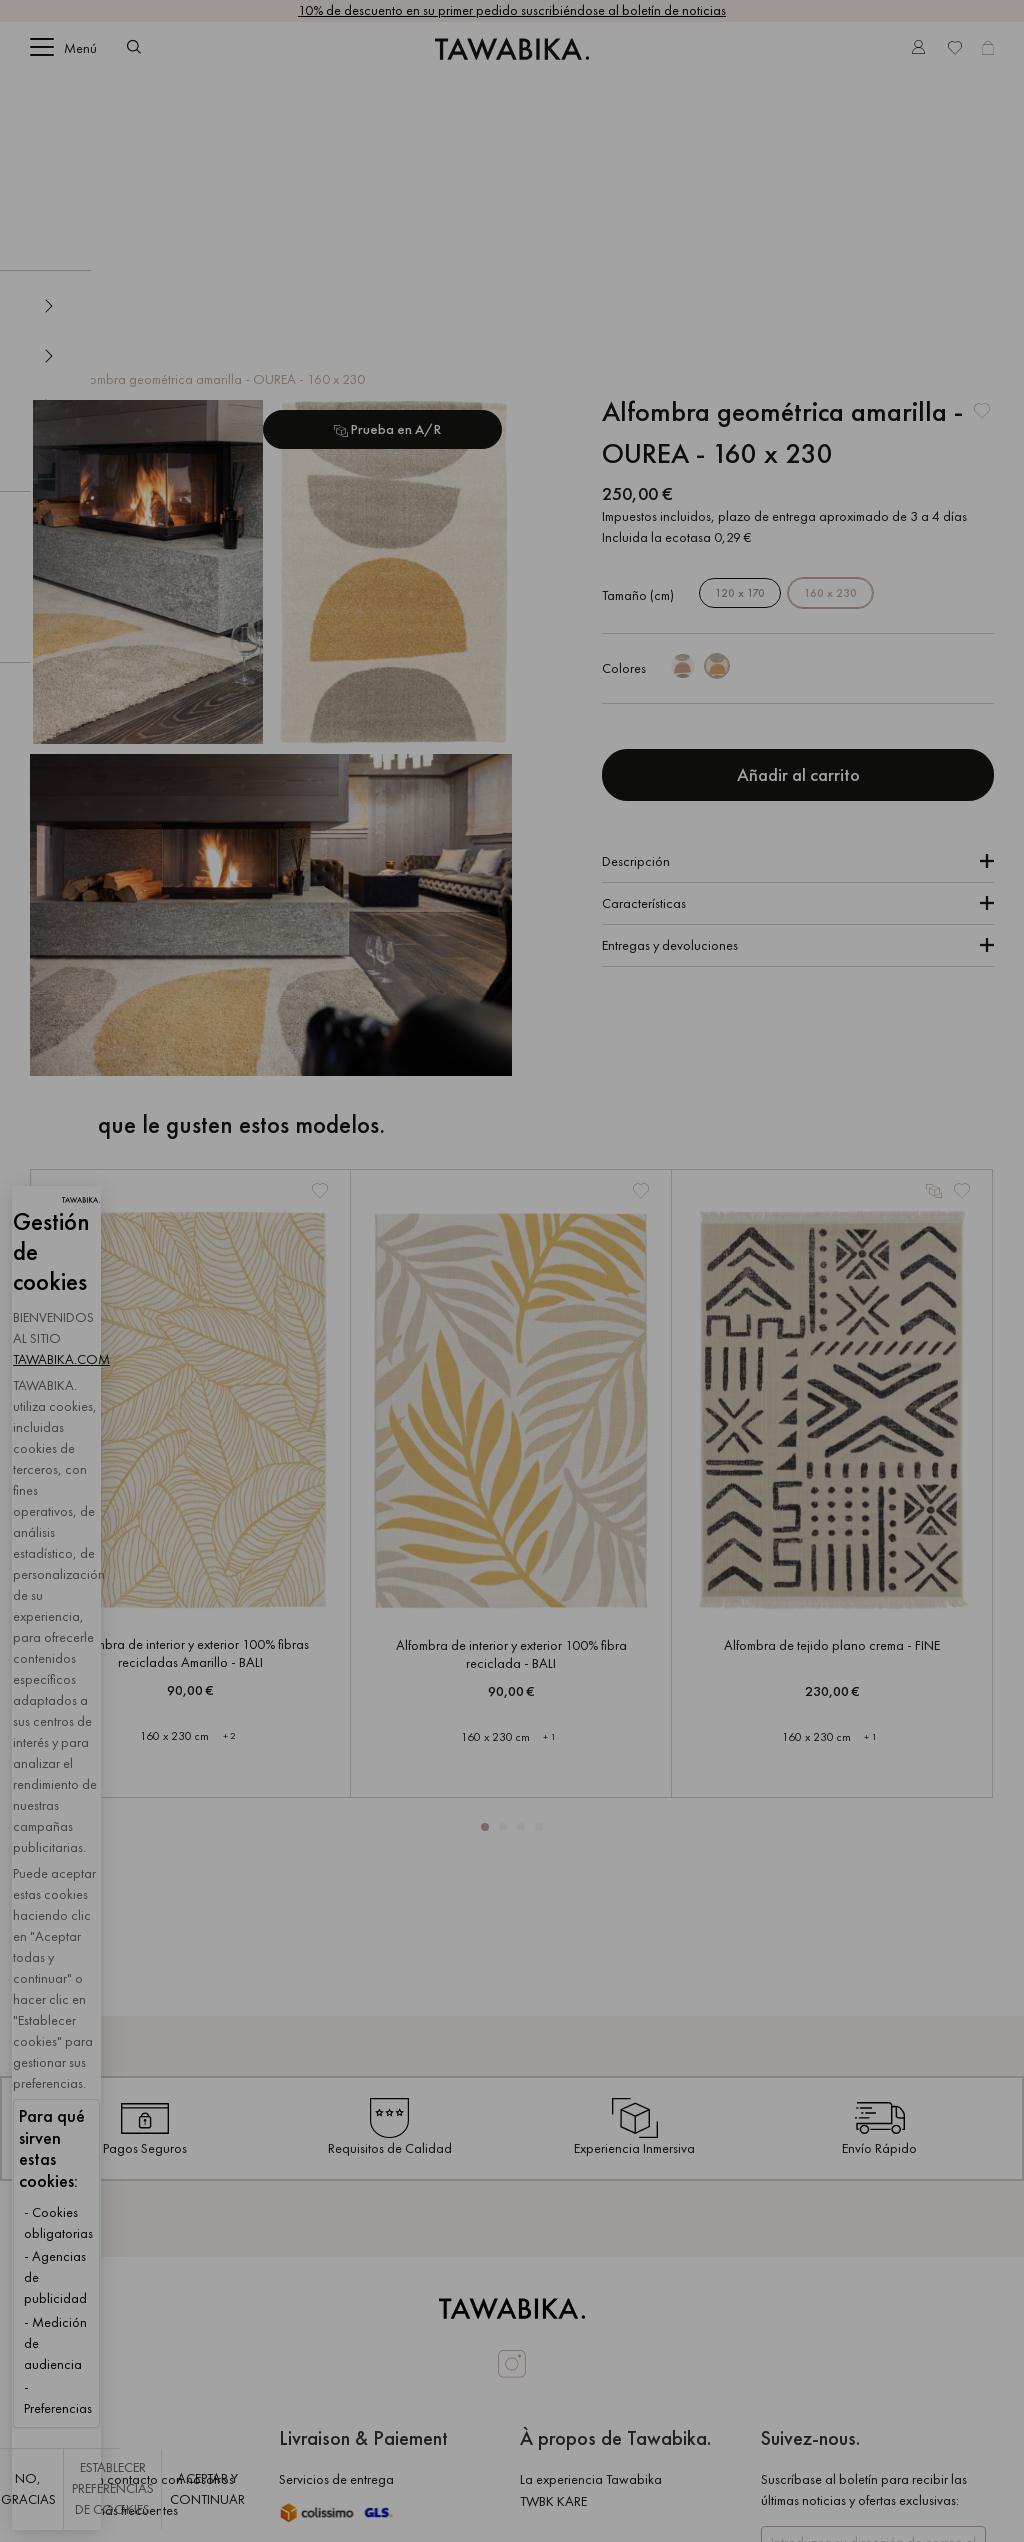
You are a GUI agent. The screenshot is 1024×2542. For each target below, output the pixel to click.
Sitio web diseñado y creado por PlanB (766, 2521)
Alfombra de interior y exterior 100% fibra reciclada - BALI (511, 1410)
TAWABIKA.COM (203, 2180)
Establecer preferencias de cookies (335, 2498)
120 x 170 (740, 349)
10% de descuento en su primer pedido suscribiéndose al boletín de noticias (512, 10)
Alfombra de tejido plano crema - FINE (832, 1401)
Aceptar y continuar (558, 2499)
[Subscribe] (863, 2422)
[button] (485, 1583)
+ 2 (229, 1491)
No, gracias (111, 2499)
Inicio (47, 135)
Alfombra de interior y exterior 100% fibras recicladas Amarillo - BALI (191, 1409)
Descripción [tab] (636, 617)
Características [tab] (644, 659)
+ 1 (549, 1492)
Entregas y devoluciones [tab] (670, 701)
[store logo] (512, 63)
